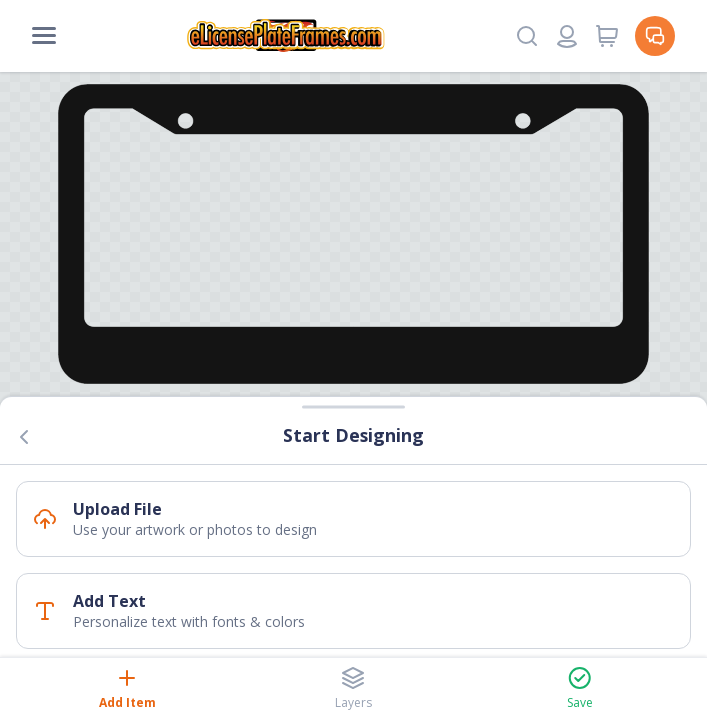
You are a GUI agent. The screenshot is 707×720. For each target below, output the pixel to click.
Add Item (127, 688)
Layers (353, 688)
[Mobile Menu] (44, 36)
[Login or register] (567, 36)
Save (580, 688)
